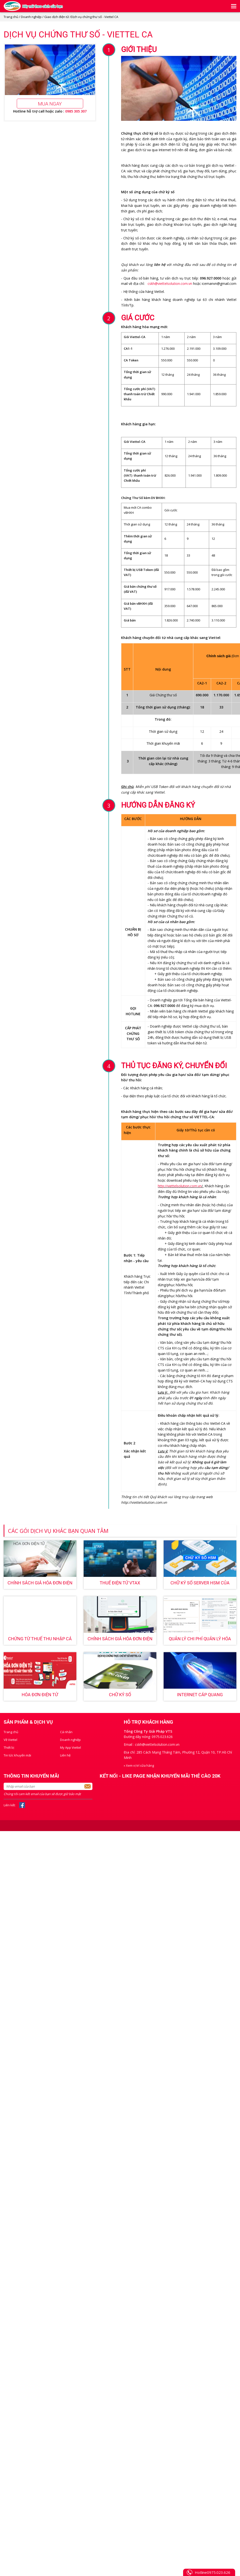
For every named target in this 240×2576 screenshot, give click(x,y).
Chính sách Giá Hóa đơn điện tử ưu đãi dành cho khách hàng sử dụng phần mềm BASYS (40, 1584)
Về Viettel (10, 1740)
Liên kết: (10, 1805)
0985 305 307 (76, 111)
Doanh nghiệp (31, 17)
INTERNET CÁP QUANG (200, 1694)
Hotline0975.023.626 (212, 2572)
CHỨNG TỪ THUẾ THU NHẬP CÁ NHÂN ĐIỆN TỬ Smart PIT (40, 1640)
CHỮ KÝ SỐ (120, 1694)
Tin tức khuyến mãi (17, 1755)
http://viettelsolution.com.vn (180, 1186)
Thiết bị (9, 1747)
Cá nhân (66, 1732)
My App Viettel (70, 1747)
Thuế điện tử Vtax (120, 1582)
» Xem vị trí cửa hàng (139, 1765)
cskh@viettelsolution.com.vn (170, 283)
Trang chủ (11, 17)
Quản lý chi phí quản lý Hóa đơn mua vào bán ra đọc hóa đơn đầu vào (200, 1640)
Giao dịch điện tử (56, 17)
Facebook (22, 1805)
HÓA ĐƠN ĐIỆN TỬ (40, 1694)
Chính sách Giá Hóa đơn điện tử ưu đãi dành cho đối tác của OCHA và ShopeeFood (120, 1640)
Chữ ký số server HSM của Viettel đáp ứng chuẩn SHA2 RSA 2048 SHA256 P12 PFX (200, 1584)
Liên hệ (65, 1755)
